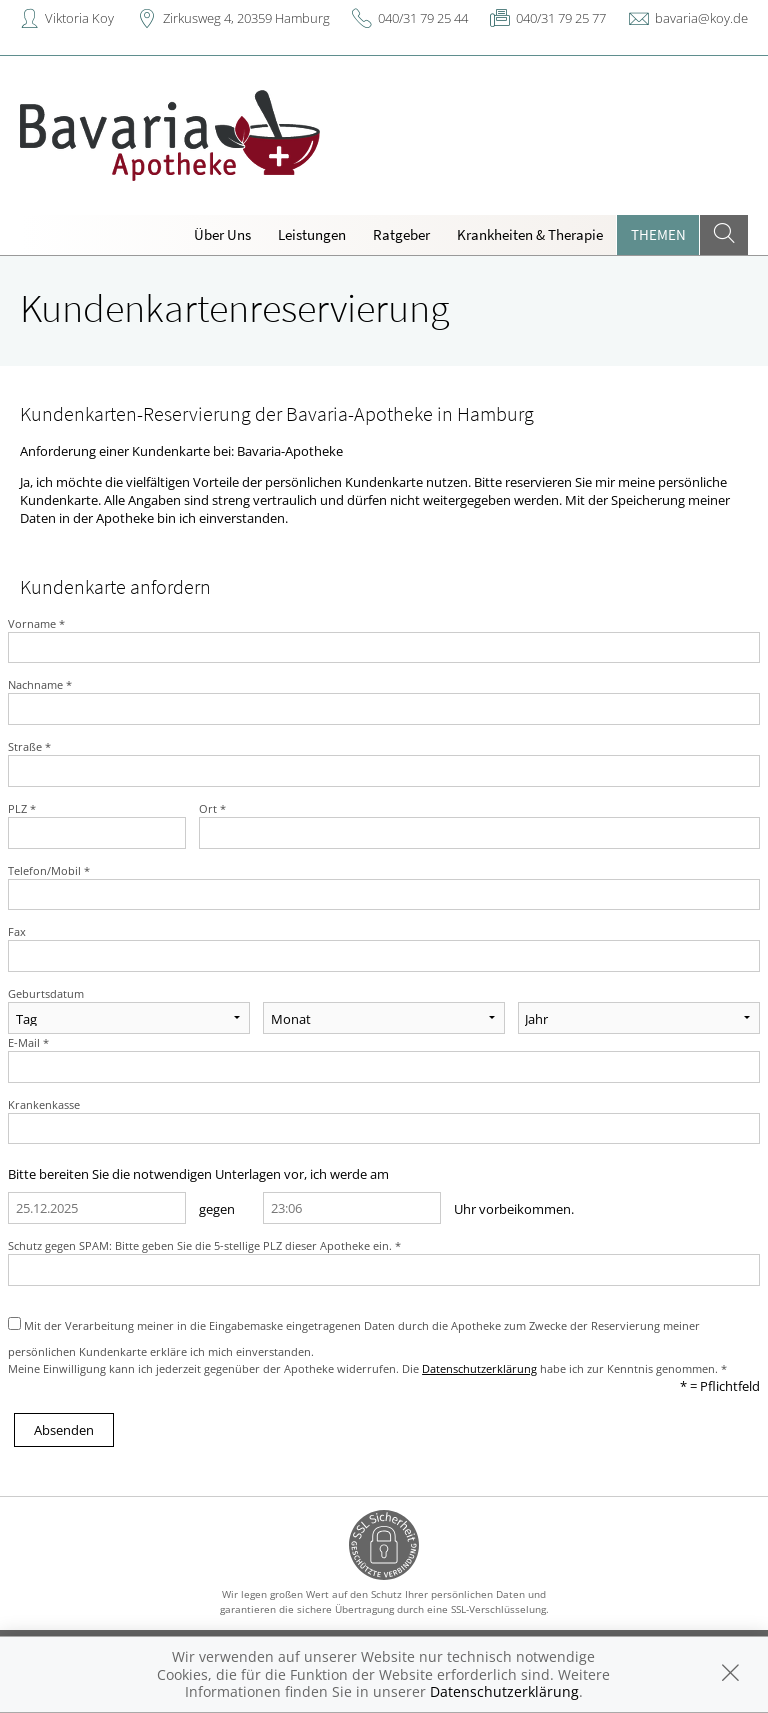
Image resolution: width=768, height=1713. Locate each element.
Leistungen (312, 234)
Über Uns (222, 234)
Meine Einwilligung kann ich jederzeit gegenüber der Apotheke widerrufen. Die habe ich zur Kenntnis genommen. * (367, 1368)
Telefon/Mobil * (49, 870)
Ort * (212, 808)
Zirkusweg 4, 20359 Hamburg (246, 18)
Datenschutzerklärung (479, 1368)
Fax (17, 931)
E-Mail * (28, 1042)
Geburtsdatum (46, 993)
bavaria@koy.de (701, 18)
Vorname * (36, 623)
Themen (658, 234)
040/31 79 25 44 (423, 18)
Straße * (29, 746)
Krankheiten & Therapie (530, 234)
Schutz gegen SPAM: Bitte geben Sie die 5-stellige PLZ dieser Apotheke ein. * (204, 1245)
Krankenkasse (44, 1104)
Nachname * (40, 684)
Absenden (64, 1430)
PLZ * (22, 808)
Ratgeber (401, 234)
